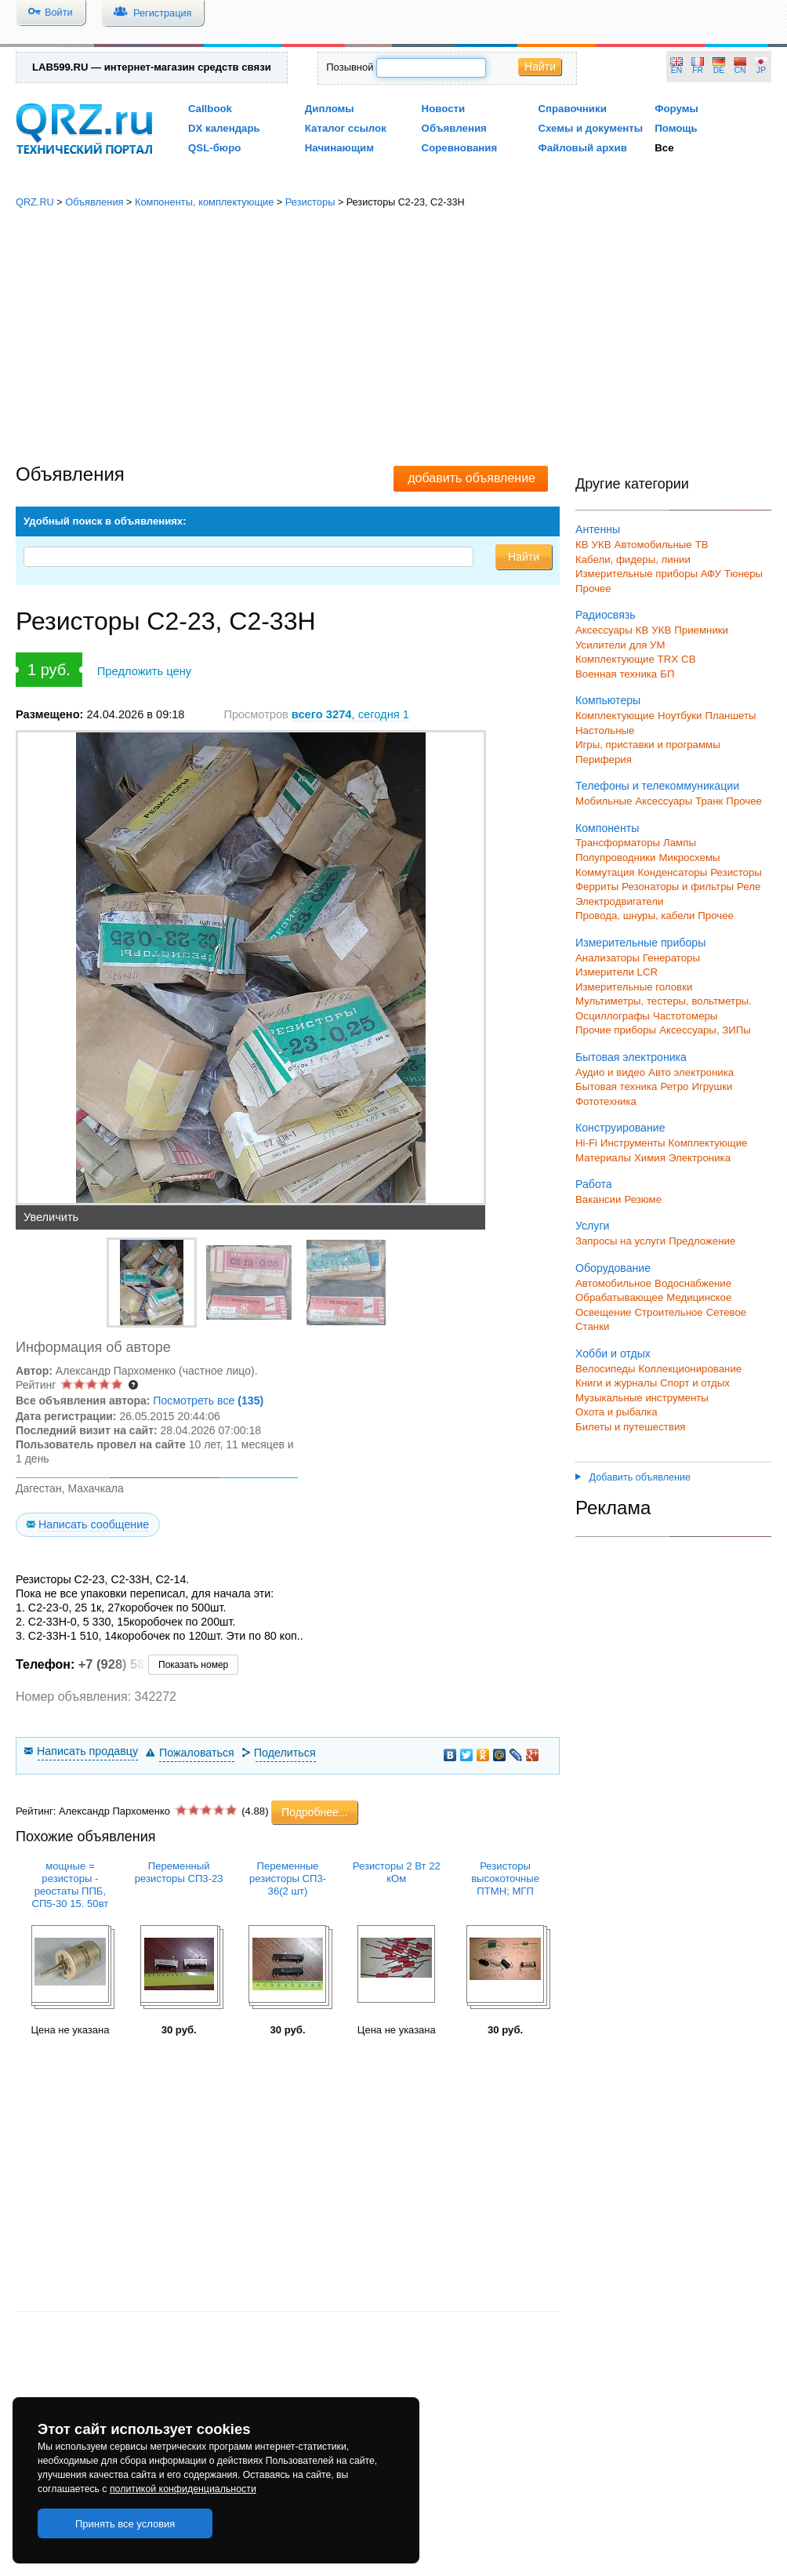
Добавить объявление (633, 1477)
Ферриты (596, 886)
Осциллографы (612, 1016)
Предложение (702, 1241)
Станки (592, 1326)
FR (697, 70)
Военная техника (616, 674)
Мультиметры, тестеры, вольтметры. (663, 1001)
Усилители (600, 645)
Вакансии (598, 1199)
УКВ (601, 544)
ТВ (702, 544)
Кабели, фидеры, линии (633, 559)
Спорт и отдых (695, 1383)
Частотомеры (685, 1016)
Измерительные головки (633, 987)
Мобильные (603, 801)
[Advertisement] (393, 337)
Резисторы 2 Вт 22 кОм (397, 1872)
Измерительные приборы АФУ (648, 574)
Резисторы (310, 202)
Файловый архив (582, 148)
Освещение (603, 1312)
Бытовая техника (616, 1086)
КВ (582, 544)
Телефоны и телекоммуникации (657, 785)
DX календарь (224, 128)
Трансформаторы (617, 842)
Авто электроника (691, 1072)
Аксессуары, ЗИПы (705, 1030)
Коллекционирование (690, 1369)
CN (740, 70)
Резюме (643, 1199)
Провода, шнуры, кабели (635, 915)
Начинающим (339, 148)
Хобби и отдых (613, 1353)
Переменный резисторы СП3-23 (179, 1872)
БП (667, 674)
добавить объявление (471, 478)
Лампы (679, 842)
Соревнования (460, 148)
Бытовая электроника (631, 1057)
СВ (688, 659)
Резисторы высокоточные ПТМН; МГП (505, 1878)
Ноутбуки (680, 715)
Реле (748, 886)
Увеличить (51, 1217)
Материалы (603, 1158)
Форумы (676, 108)
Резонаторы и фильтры (678, 886)
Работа (593, 1184)
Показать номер (193, 1664)
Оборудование (613, 1268)
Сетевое (726, 1312)
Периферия (603, 759)
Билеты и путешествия (630, 1427)
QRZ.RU (35, 202)
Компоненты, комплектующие (204, 202)
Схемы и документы (590, 128)
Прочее (593, 588)
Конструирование (620, 1127)
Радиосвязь (605, 615)
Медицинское (698, 1297)
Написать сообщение (93, 1524)
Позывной (349, 67)
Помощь (676, 128)
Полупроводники (615, 857)
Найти (540, 66)
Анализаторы (607, 958)
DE (718, 70)
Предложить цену (144, 671)
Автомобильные (653, 544)
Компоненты (607, 828)
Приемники (701, 630)
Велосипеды (605, 1369)
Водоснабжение (693, 1283)
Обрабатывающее (619, 1297)
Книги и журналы (616, 1383)
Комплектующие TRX (626, 659)
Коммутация (605, 872)
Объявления (454, 128)
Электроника (700, 1158)
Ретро (674, 1086)
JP (761, 70)
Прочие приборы (615, 1030)
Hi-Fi (586, 1143)
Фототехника (605, 1101)
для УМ (647, 645)
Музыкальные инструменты (642, 1398)
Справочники (572, 108)
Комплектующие (615, 715)
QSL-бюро (214, 148)
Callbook (210, 108)
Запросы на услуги (620, 1241)
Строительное (668, 1312)
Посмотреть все (208, 1400)
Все (664, 148)
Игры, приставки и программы (647, 744)
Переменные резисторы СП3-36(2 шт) (287, 1878)
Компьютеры (607, 700)
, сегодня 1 (350, 714)
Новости (444, 108)
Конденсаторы (673, 872)
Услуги (592, 1225)
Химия (650, 1158)
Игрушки (711, 1086)
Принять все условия (125, 2524)
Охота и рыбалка (616, 1412)
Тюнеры (743, 574)
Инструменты (633, 1143)
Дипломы (329, 108)
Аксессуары (604, 630)
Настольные (604, 730)
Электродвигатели (619, 901)
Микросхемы (689, 857)
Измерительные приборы (640, 942)
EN (676, 70)
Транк (709, 801)
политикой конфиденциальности (183, 2488)
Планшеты (730, 715)
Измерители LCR (616, 972)
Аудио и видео (610, 1072)
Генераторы (671, 958)
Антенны (597, 529)
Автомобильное (613, 1283)
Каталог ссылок (345, 128)
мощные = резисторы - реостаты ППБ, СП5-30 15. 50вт (69, 1884)
